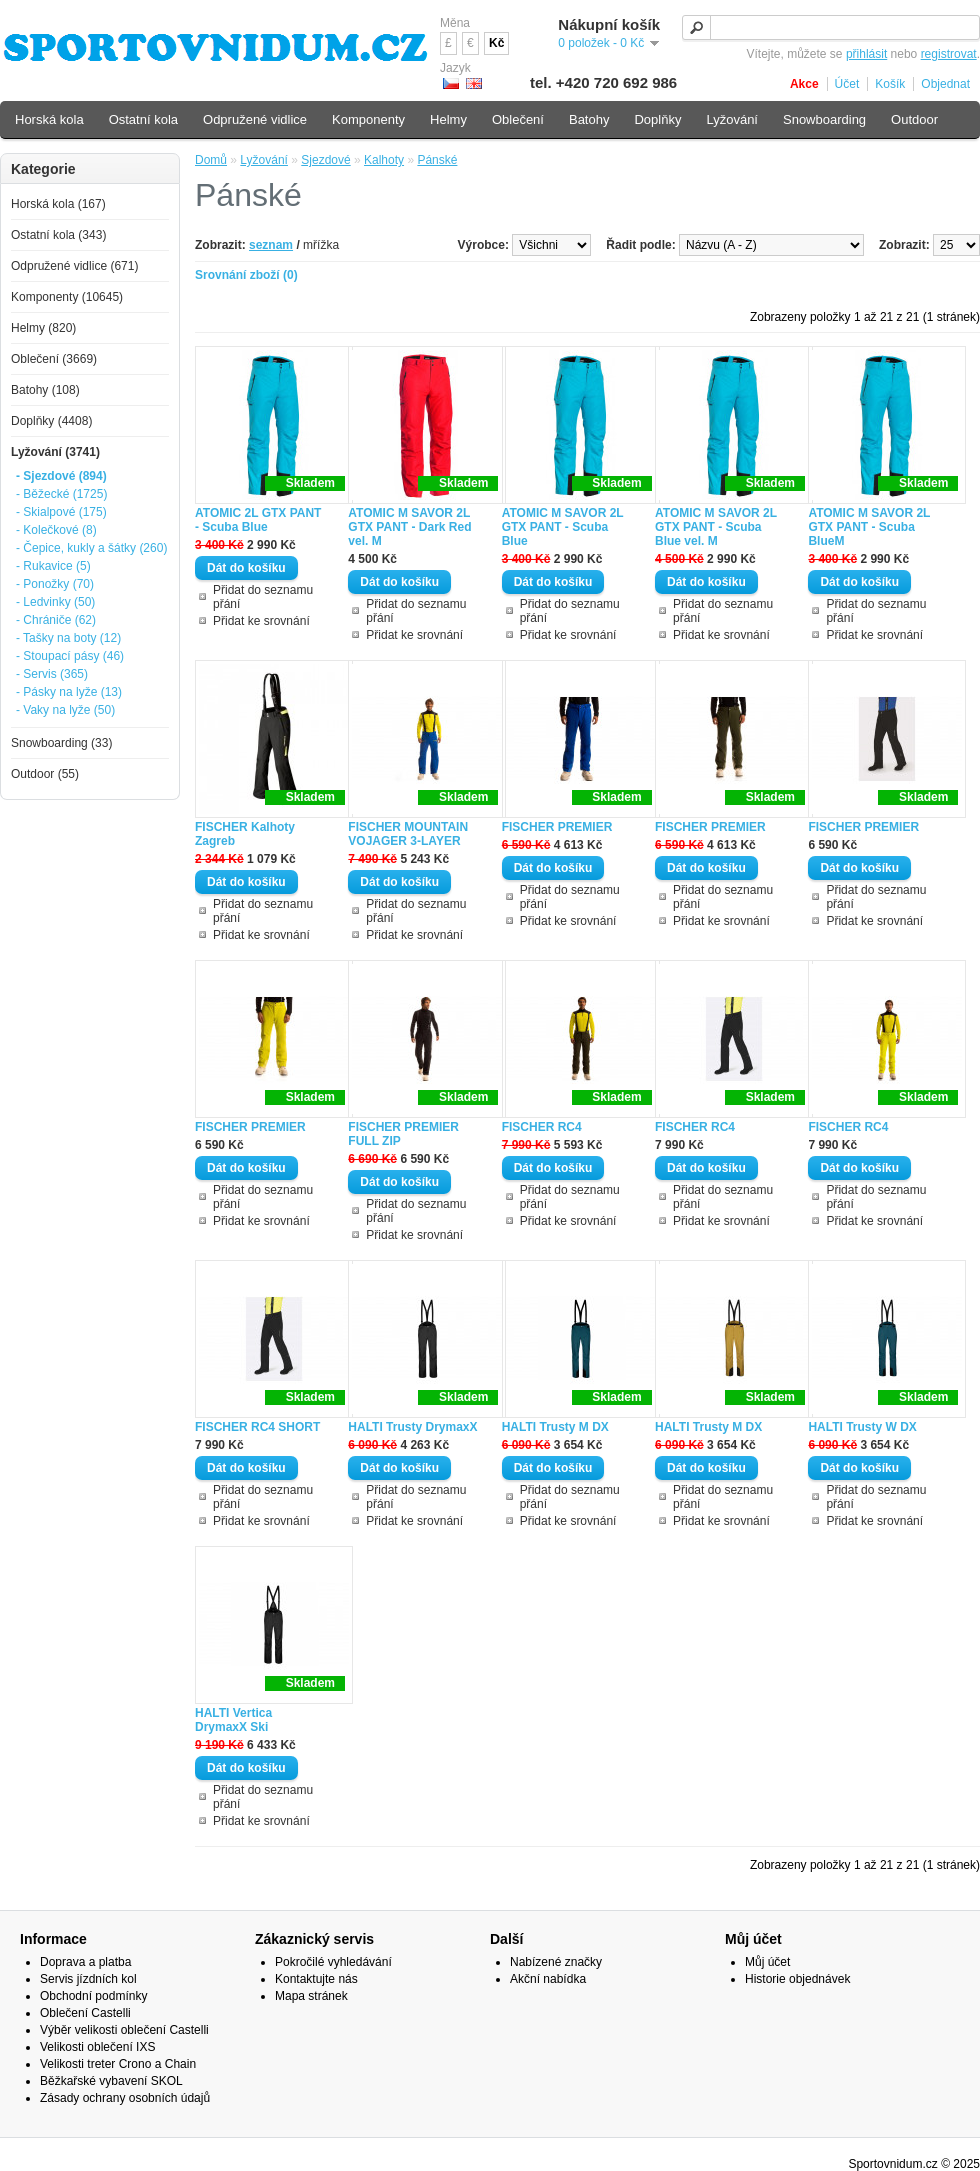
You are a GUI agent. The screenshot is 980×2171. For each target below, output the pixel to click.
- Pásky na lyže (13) (69, 692)
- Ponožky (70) (55, 584)
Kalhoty (384, 160)
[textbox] (831, 27)
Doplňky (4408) (51, 421)
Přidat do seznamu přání (263, 597)
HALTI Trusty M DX (555, 1427)
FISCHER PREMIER (557, 827)
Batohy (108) (45, 390)
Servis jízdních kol (88, 1979)
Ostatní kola (143, 119)
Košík (890, 84)
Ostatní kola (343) (58, 235)
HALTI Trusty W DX (862, 1427)
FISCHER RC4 (542, 1127)
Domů (211, 160)
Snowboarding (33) (61, 743)
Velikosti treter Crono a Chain (118, 2064)
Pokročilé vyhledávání (333, 1962)
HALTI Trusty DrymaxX (412, 1427)
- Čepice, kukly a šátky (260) (91, 548)
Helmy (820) (43, 328)
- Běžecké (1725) (61, 494)
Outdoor (914, 119)
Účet (847, 84)
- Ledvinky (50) (55, 602)
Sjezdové (325, 160)
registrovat (949, 54)
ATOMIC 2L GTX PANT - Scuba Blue (258, 520)
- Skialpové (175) (61, 512)
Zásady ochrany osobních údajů (125, 2098)
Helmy (448, 119)
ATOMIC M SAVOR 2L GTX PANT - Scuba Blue (563, 527)
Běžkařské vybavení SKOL (111, 2081)
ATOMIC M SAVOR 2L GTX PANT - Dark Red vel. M (409, 527)
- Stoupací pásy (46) (70, 656)
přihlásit (866, 54)
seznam (271, 245)
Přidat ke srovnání (261, 621)
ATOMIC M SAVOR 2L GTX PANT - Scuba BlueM (869, 527)
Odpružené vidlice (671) (74, 266)
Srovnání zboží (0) (246, 275)
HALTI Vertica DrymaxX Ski (233, 1720)
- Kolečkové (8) (56, 530)
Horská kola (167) (58, 204)
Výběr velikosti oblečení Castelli (124, 2030)
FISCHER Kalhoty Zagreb (245, 834)
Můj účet (767, 1962)
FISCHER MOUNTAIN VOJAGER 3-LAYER (408, 834)
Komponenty (368, 119)
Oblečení (518, 119)
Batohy (589, 119)
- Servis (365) (52, 674)
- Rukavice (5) (53, 566)
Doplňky (657, 119)
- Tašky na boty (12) (68, 638)
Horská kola (49, 119)
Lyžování (264, 160)
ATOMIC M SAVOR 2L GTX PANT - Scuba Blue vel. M (716, 527)
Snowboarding (824, 119)
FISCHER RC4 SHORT (257, 1427)
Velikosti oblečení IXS (97, 2047)
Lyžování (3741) (55, 452)
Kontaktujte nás (316, 1979)
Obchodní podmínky (93, 1996)
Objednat (945, 84)
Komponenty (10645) (67, 297)
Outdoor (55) (45, 774)
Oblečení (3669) (54, 359)
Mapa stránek (311, 1996)
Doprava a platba (85, 1962)
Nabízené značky (556, 1962)
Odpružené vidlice (255, 119)
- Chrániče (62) (56, 620)
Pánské (437, 160)
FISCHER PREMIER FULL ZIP (403, 1134)
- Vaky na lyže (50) (65, 710)
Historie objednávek (797, 1979)
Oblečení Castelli (85, 2013)
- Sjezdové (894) (61, 476)
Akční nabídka (548, 1979)
